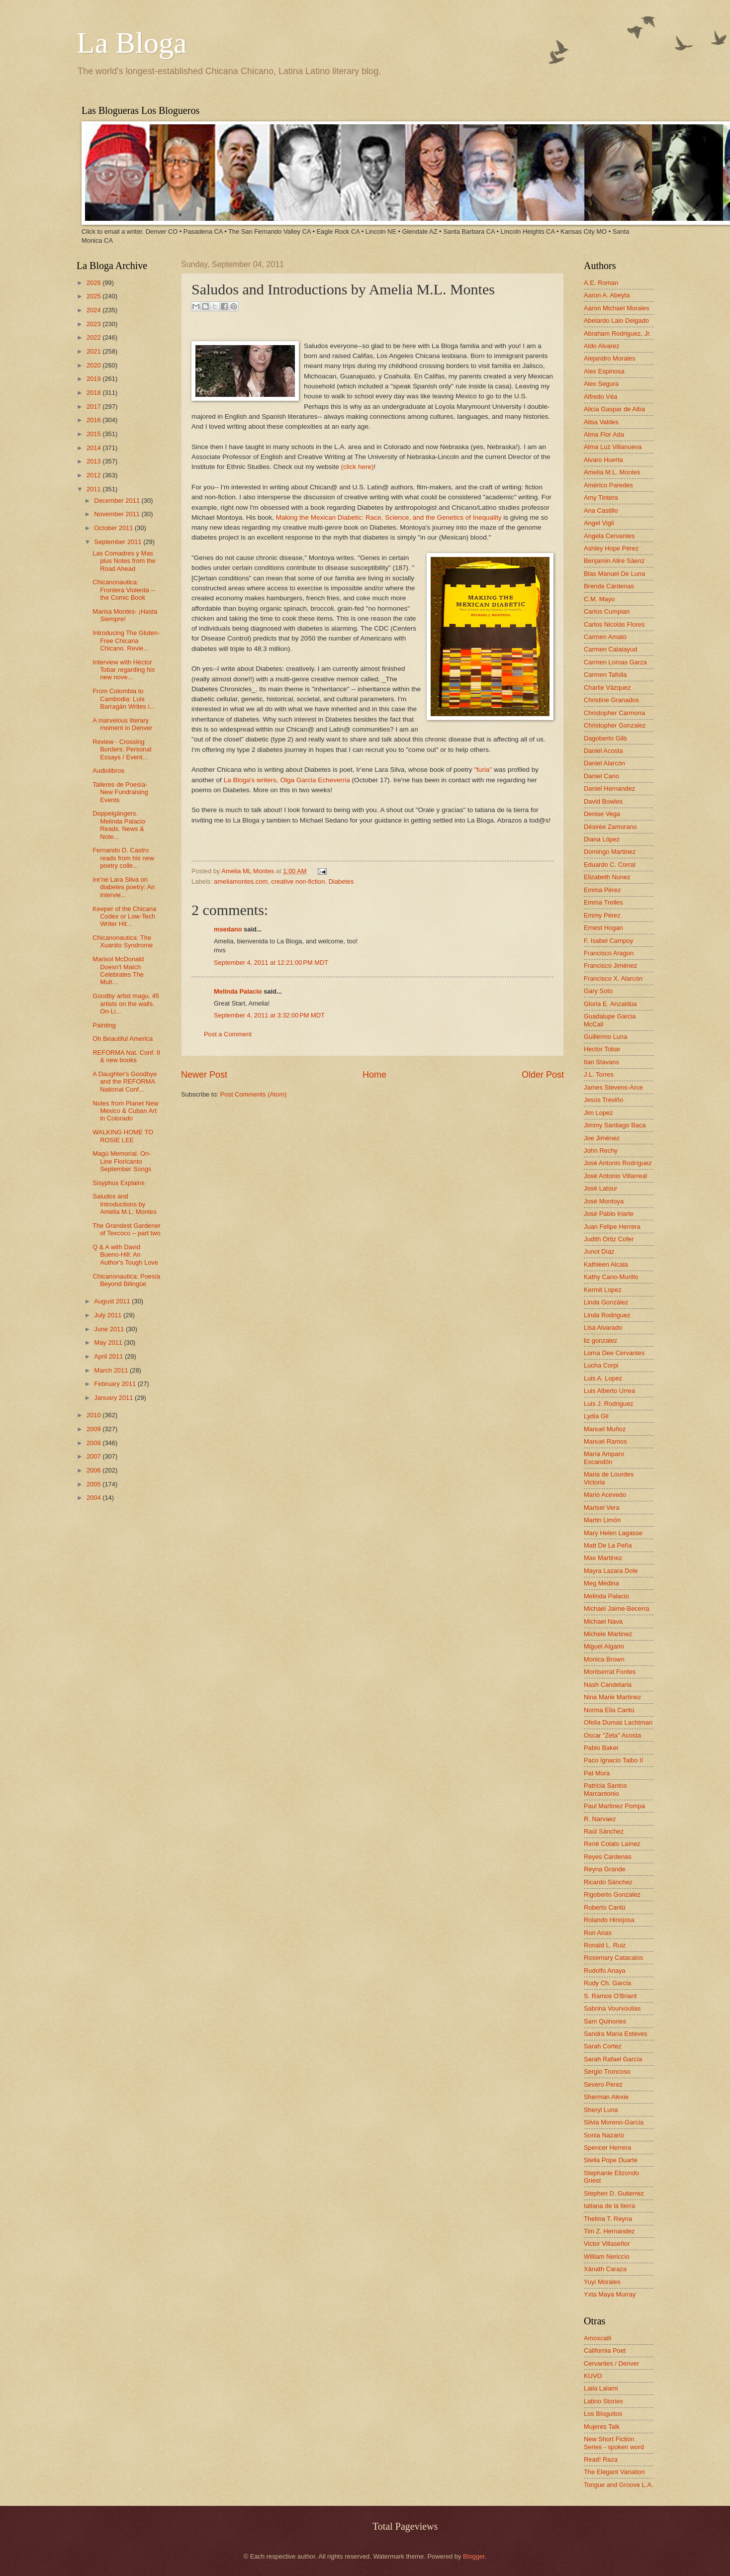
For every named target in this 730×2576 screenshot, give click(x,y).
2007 (94, 1456)
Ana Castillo (601, 510)
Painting (104, 1025)
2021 (94, 351)
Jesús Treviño (603, 1100)
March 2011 (112, 1370)
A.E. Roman (601, 282)
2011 (94, 489)
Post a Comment (228, 1034)
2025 (94, 296)
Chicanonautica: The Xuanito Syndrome (122, 941)
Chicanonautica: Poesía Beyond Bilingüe (126, 1280)
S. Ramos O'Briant (610, 1996)
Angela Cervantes (609, 536)
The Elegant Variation (614, 2472)
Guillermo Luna (605, 1036)
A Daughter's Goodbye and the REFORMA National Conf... (124, 1081)
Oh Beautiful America (122, 1038)
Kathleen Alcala (606, 1264)
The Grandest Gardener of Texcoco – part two (126, 1229)
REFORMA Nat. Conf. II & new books (126, 1056)
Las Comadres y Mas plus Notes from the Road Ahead (124, 561)
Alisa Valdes (601, 422)
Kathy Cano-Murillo (611, 1277)
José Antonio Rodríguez (618, 1163)
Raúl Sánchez (604, 1831)
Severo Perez (603, 2084)
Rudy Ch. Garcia (607, 1983)
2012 (94, 475)
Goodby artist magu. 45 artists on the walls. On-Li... (125, 1003)
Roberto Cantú (605, 1907)
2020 (94, 365)
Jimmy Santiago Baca (615, 1125)
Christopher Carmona (614, 713)
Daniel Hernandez (609, 788)
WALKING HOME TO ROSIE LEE (122, 1135)
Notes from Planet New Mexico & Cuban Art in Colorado (125, 1111)
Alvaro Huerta (603, 459)
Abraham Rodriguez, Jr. (617, 333)
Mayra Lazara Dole (611, 1570)
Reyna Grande (605, 1869)
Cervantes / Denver (611, 2363)
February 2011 (115, 1383)
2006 (94, 1470)
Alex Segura (601, 383)
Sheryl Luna (601, 2110)
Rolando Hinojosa (609, 1920)
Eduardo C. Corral (610, 864)
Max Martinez (603, 1558)
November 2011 (117, 514)
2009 (94, 1429)
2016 (94, 420)
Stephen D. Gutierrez (614, 2193)
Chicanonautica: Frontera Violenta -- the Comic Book (123, 589)
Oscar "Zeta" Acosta (612, 1735)
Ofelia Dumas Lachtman (618, 1722)
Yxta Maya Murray (610, 2294)
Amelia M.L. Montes (612, 472)
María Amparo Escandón (604, 1457)
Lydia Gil (596, 1416)
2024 (94, 310)
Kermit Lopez (603, 1289)
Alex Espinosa (604, 371)
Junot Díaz (599, 1251)
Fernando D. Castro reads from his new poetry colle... (123, 857)
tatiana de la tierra (609, 2205)
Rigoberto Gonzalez (612, 1894)
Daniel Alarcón (604, 763)
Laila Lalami (601, 2388)
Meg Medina (601, 1583)
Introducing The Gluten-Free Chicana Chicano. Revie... (126, 640)
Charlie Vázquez (607, 687)
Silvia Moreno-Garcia (613, 2122)
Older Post (543, 1075)
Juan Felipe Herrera (612, 1226)
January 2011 (114, 1397)
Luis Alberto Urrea (609, 1390)
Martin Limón (602, 1520)
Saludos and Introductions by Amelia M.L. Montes (124, 1204)
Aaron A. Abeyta (607, 295)
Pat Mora (597, 1773)
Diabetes (341, 881)
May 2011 (109, 1342)
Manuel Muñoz (605, 1429)
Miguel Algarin (604, 1646)
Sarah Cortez (603, 2046)
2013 (94, 461)
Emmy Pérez (602, 915)
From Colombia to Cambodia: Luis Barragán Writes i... (123, 698)
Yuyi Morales (602, 2282)
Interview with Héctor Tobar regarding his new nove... (123, 669)
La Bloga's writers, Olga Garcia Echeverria (287, 780)
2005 (94, 1484)
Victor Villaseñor (607, 2243)
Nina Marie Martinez (612, 1697)
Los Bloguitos (603, 2413)
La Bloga (132, 42)
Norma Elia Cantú (609, 1710)
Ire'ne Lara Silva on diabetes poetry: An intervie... (123, 887)
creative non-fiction (298, 881)
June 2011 (110, 1329)
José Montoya (604, 1201)
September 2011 (118, 542)
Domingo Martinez (610, 851)
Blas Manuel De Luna (614, 573)
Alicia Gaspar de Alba (614, 409)
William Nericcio (607, 2256)
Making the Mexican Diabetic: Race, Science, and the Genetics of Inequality (389, 517)
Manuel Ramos (605, 1441)
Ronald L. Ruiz (605, 1945)
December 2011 (117, 500)
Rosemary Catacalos (613, 1957)
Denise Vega (602, 814)
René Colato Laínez (612, 1843)
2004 (94, 1497)
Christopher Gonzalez (615, 725)
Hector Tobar (602, 1049)
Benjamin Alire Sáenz (614, 560)
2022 (94, 337)
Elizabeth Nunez (607, 877)
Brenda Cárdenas (609, 586)
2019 (94, 378)
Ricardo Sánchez (608, 1882)
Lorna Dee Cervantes (614, 1353)
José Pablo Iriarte (609, 1213)
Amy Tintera (601, 497)
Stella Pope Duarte (611, 2160)
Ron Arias (598, 1932)
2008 (94, 1443)
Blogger (474, 2556)
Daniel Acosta (603, 750)
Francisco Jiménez (610, 965)
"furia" (484, 769)
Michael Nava (603, 1621)
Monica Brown (604, 1659)
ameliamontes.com (241, 881)
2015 (94, 434)
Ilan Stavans (601, 1062)
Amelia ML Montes (248, 871)
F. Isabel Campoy (608, 940)
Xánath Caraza (605, 2269)
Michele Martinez (608, 1634)
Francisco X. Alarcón (613, 978)
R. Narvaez (600, 1819)
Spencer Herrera (607, 2147)
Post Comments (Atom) (253, 1094)
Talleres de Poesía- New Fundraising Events (120, 792)
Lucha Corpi (601, 1365)
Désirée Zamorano (610, 826)
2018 (94, 392)
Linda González (606, 1302)
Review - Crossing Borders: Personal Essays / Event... (121, 749)
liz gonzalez (600, 1340)
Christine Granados (611, 700)
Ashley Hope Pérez (611, 548)
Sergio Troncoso (607, 2071)
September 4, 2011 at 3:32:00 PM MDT (269, 1015)
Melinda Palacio (238, 991)
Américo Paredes (608, 485)
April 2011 (109, 1356)
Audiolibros (108, 770)
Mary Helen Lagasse (613, 1533)
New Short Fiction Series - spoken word (614, 2442)
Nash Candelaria (608, 1684)
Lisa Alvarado (603, 1327)
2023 (94, 324)
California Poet (605, 2350)
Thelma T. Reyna (608, 2218)
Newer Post (204, 1075)
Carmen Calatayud (610, 649)
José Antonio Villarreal (615, 1176)
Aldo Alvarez (602, 346)
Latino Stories (603, 2401)
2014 (94, 448)
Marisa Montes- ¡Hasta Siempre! (124, 615)
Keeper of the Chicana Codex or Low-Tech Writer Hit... (124, 916)
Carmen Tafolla (605, 674)
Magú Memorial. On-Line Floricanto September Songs (121, 1161)
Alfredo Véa (600, 396)
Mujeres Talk (602, 2426)
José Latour (600, 1188)
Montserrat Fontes (610, 1671)
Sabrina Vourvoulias (612, 2008)
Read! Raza (601, 2459)
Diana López (602, 839)
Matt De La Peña (608, 1545)
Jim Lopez (598, 1112)
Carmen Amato (605, 637)
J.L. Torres (599, 1074)
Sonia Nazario (604, 2135)
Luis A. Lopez (603, 1378)
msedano (228, 929)
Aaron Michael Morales (616, 308)
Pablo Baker (601, 1747)
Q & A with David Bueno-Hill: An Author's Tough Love (125, 1254)
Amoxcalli (597, 2338)
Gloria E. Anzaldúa (610, 1004)
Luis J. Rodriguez (608, 1403)
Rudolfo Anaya (605, 1970)
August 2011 (113, 1301)
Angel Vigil (599, 523)
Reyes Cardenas (608, 1856)
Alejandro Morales (610, 358)
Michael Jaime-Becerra (616, 1608)
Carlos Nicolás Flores (614, 624)
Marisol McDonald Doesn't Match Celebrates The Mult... (118, 970)
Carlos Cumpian (607, 611)
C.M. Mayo (599, 599)
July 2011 (108, 1315)
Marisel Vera (602, 1507)
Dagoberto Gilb (605, 738)
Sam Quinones (605, 2021)
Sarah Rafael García (613, 2059)
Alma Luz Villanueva (612, 447)
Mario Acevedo (605, 1494)
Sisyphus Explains (118, 1183)
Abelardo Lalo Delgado (616, 320)
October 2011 (114, 528)
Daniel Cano (601, 776)
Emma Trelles (603, 902)
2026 (94, 282)
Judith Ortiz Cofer (609, 1239)
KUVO (593, 2376)
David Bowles (603, 801)
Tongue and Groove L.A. (618, 2484)
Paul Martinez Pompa (614, 1806)
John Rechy (601, 1150)
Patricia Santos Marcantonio (605, 1789)
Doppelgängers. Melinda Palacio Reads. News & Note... (118, 825)
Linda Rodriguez (607, 1315)
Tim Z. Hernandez (609, 2231)
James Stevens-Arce (613, 1087)
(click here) (357, 466)
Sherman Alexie (606, 2097)
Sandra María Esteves (615, 2033)
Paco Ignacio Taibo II (613, 1760)
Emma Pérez (602, 890)
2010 (94, 1415)
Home (374, 1075)
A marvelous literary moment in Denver (122, 724)
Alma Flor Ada (604, 434)
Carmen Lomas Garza (615, 662)
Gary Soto (598, 991)
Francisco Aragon (609, 953)
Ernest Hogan (603, 927)
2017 (94, 406)
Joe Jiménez (602, 1138)
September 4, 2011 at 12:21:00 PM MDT (271, 962)
